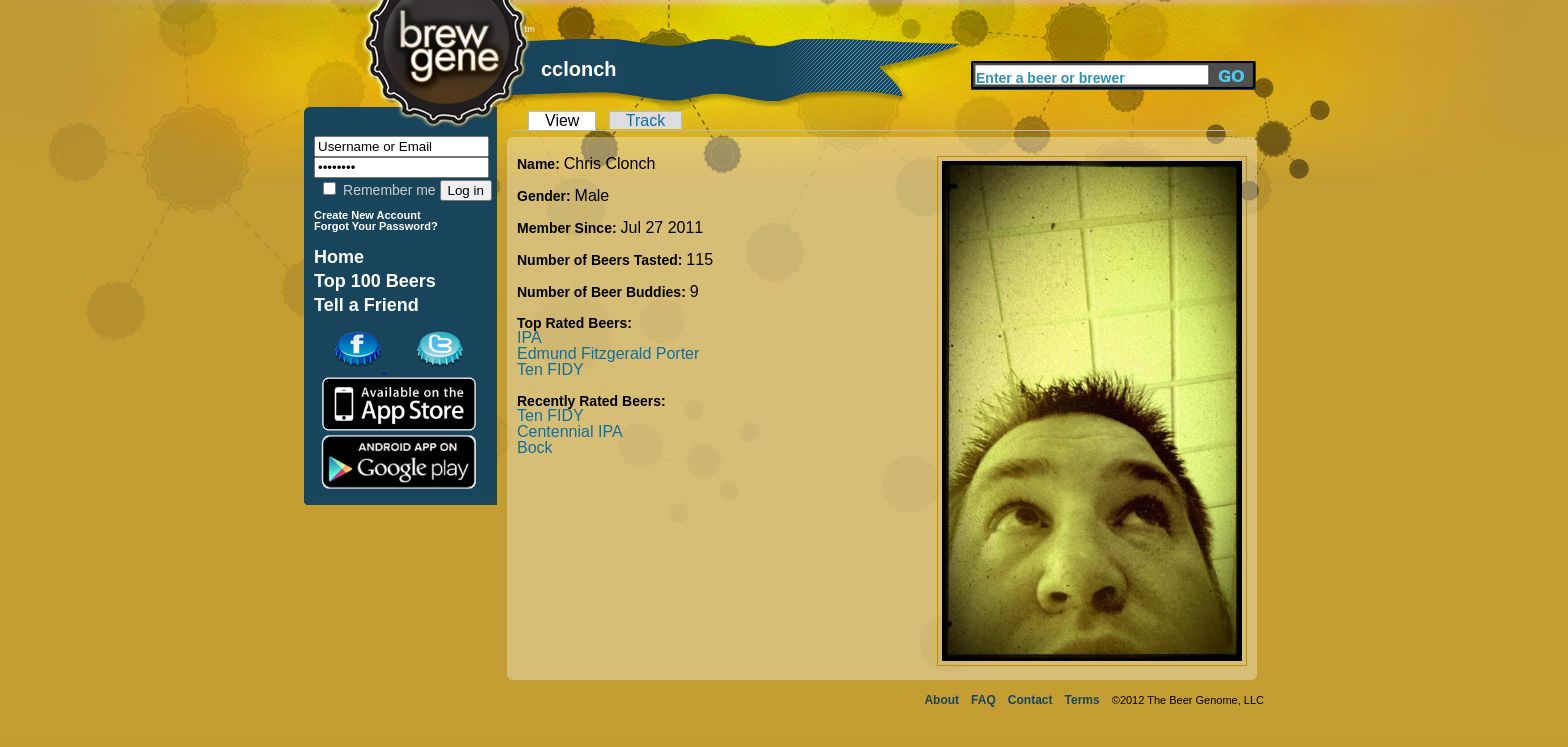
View (562, 120)
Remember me (379, 190)
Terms (1082, 700)
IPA (529, 337)
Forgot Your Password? (376, 226)
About (941, 700)
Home (339, 257)
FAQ (983, 700)
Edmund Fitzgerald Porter (608, 353)
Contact (1030, 700)
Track (645, 120)
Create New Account (367, 215)
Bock (535, 447)
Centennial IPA (570, 431)
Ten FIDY (550, 369)
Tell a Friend (366, 305)
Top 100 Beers (375, 281)
